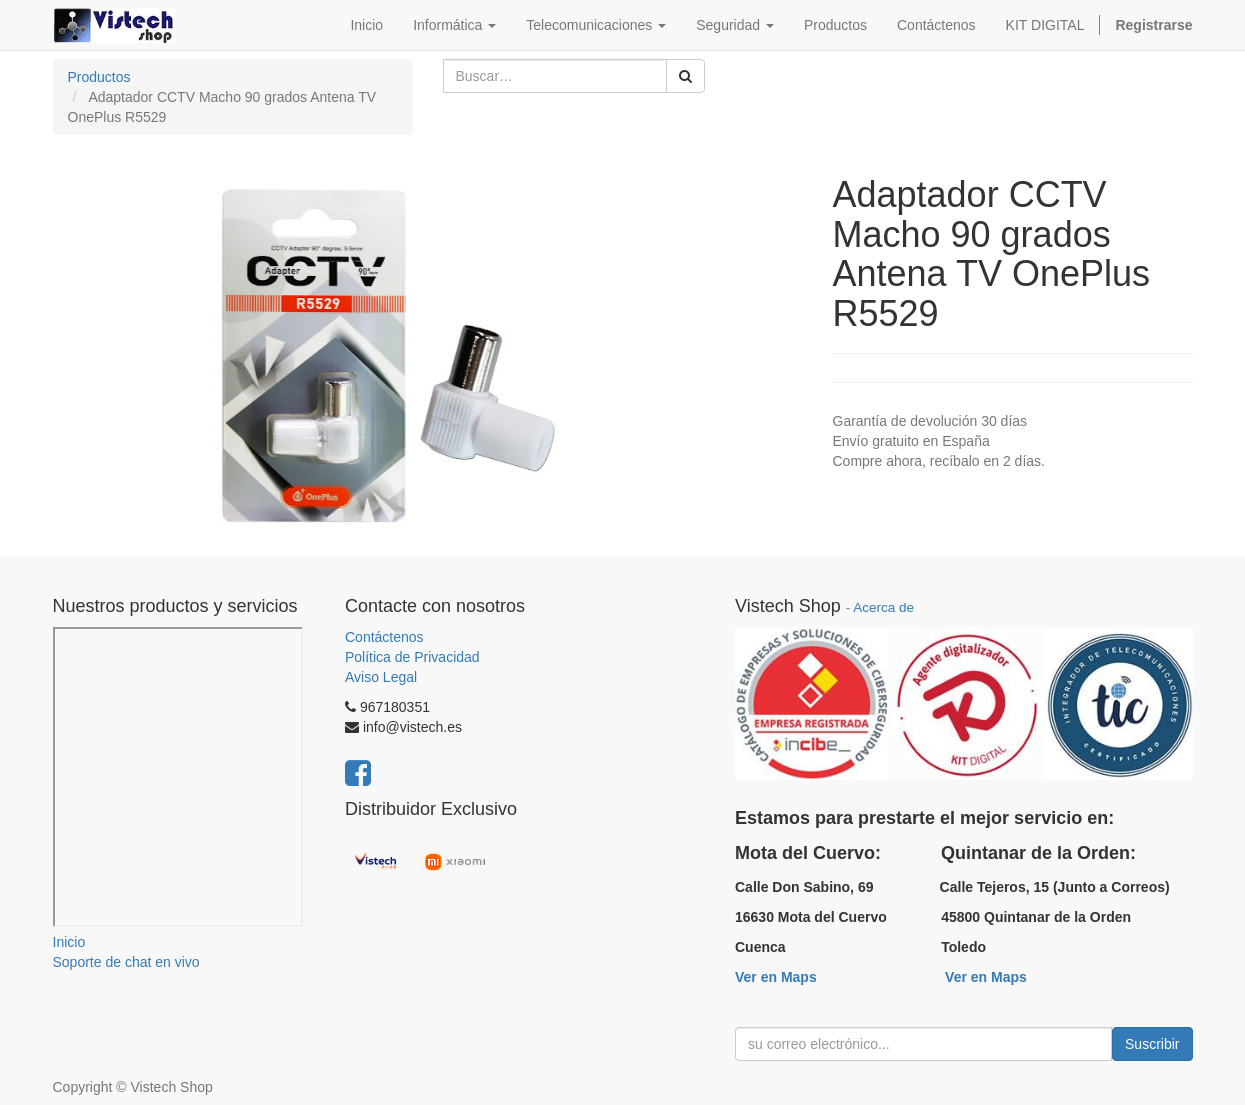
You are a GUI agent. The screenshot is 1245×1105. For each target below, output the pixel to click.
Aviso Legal (381, 677)
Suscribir (1152, 1044)
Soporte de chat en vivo (126, 962)
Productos (99, 77)
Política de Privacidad (412, 657)
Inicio (69, 942)
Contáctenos (384, 637)
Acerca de (883, 607)
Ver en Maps (776, 977)
